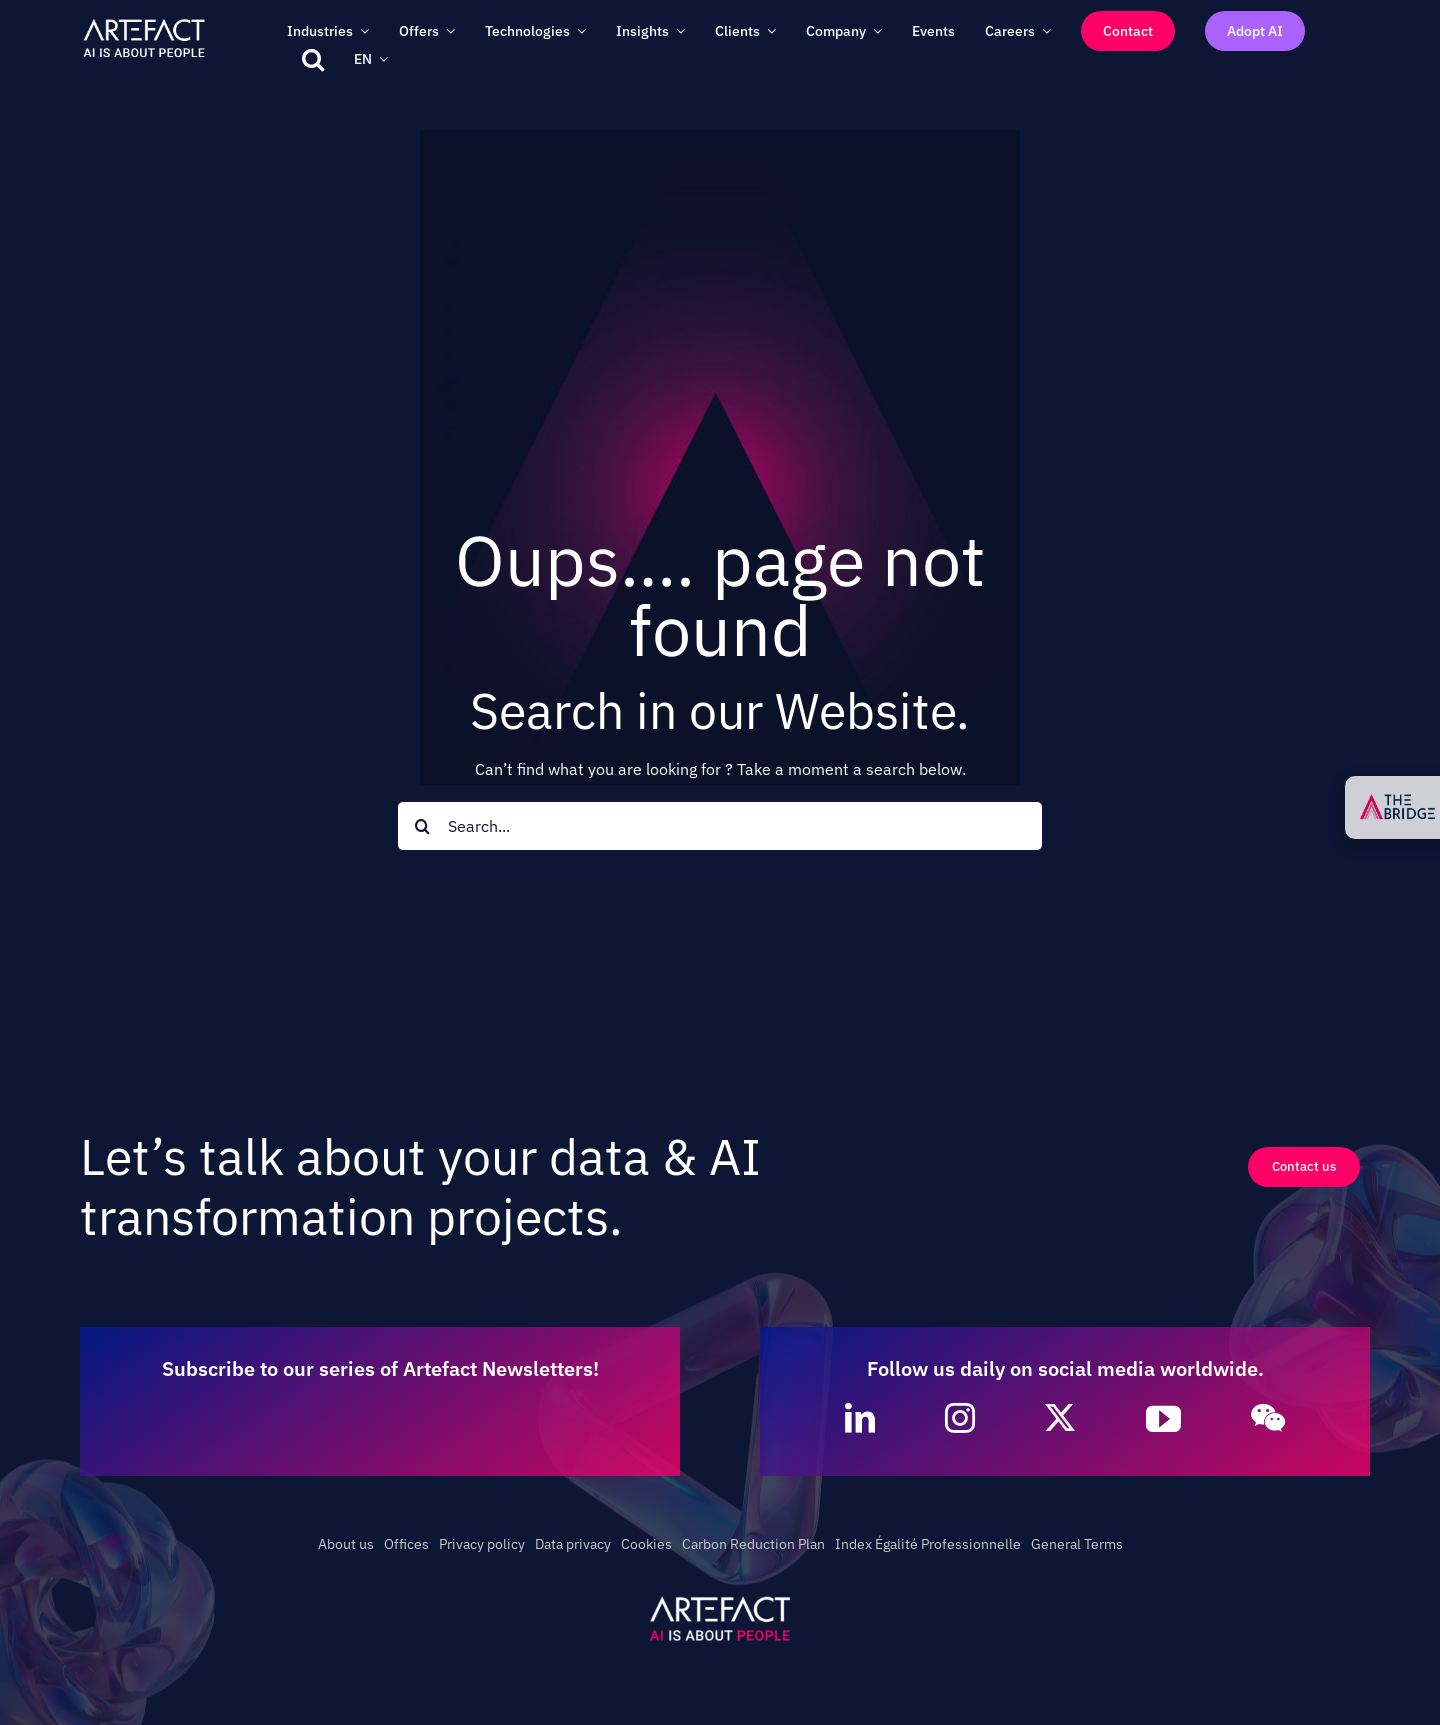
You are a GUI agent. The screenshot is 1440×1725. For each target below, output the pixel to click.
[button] (313, 58)
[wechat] (1268, 1418)
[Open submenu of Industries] (361, 30)
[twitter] (1060, 1418)
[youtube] (1163, 1418)
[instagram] (960, 1418)
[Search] (422, 826)
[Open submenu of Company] (874, 30)
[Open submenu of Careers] (1043, 30)
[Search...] (719, 826)
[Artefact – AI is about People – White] (720, 1600)
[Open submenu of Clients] (768, 30)
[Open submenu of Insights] (677, 30)
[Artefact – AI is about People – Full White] (144, 23)
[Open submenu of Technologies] (578, 30)
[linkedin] (860, 1418)
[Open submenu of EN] (380, 58)
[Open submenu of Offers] (447, 30)
